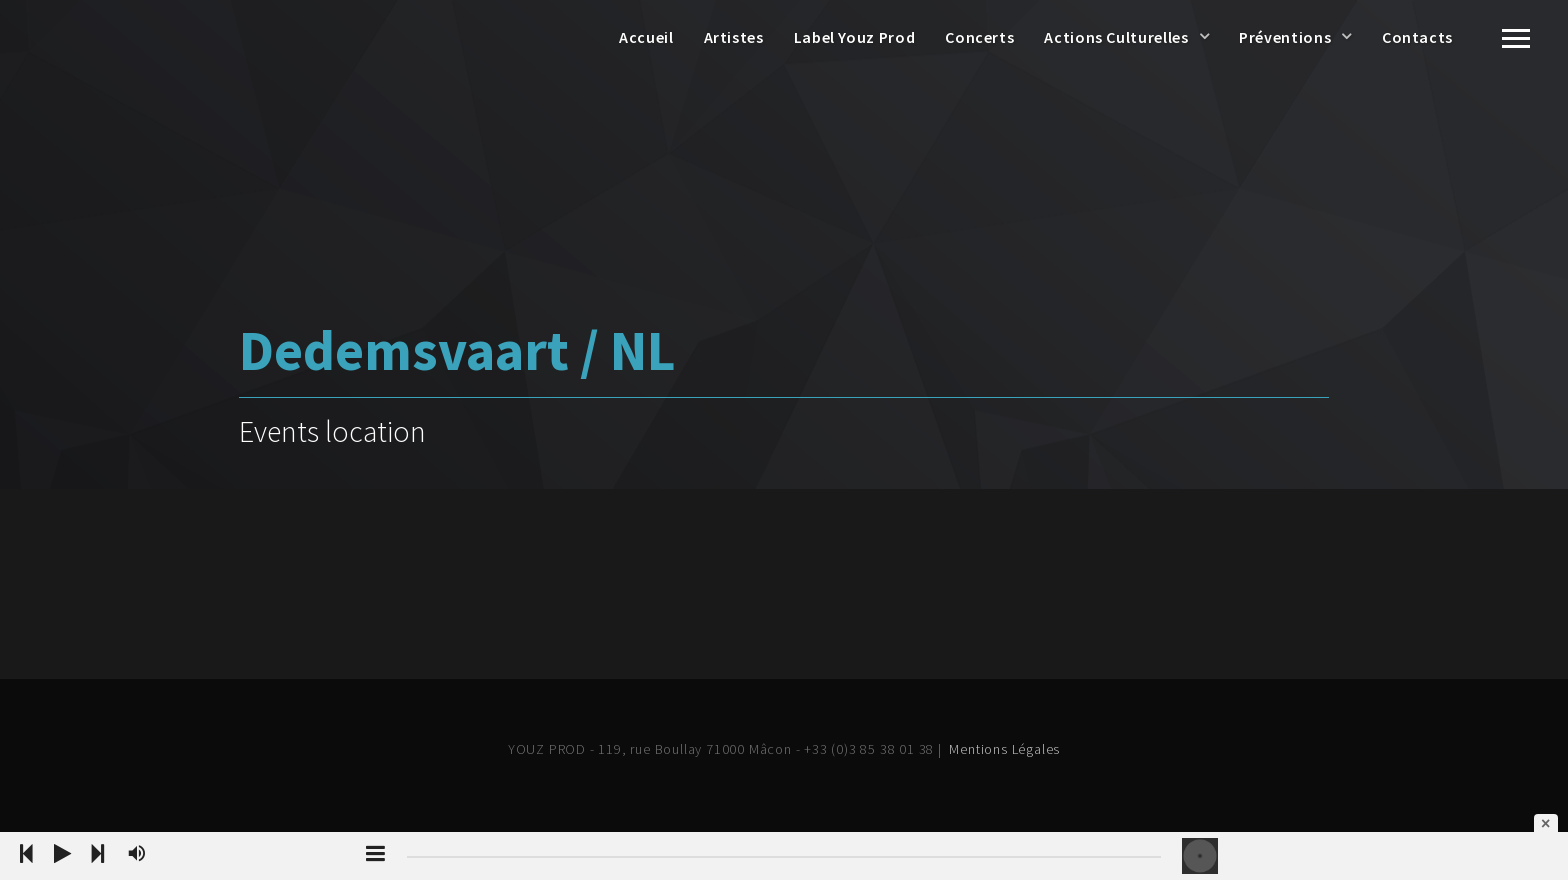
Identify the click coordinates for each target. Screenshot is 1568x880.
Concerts (979, 37)
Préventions (1285, 37)
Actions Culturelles (1116, 37)
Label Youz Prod (855, 37)
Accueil (646, 37)
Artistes (734, 37)
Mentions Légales (1004, 749)
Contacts (1417, 37)
